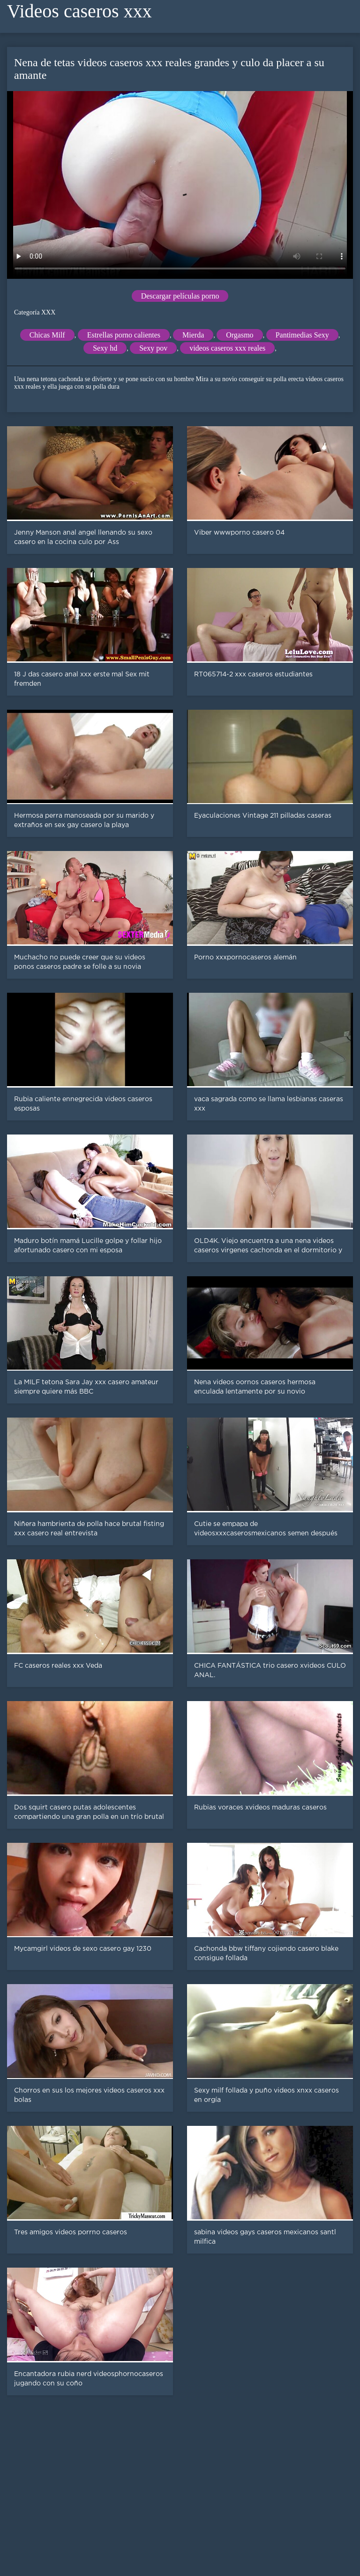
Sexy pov (153, 348)
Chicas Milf (47, 335)
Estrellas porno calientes (123, 335)
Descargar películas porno (180, 296)
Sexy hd (105, 348)
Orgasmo (239, 335)
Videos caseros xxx (79, 11)
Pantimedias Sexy (302, 335)
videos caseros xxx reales (227, 348)
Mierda (193, 335)
